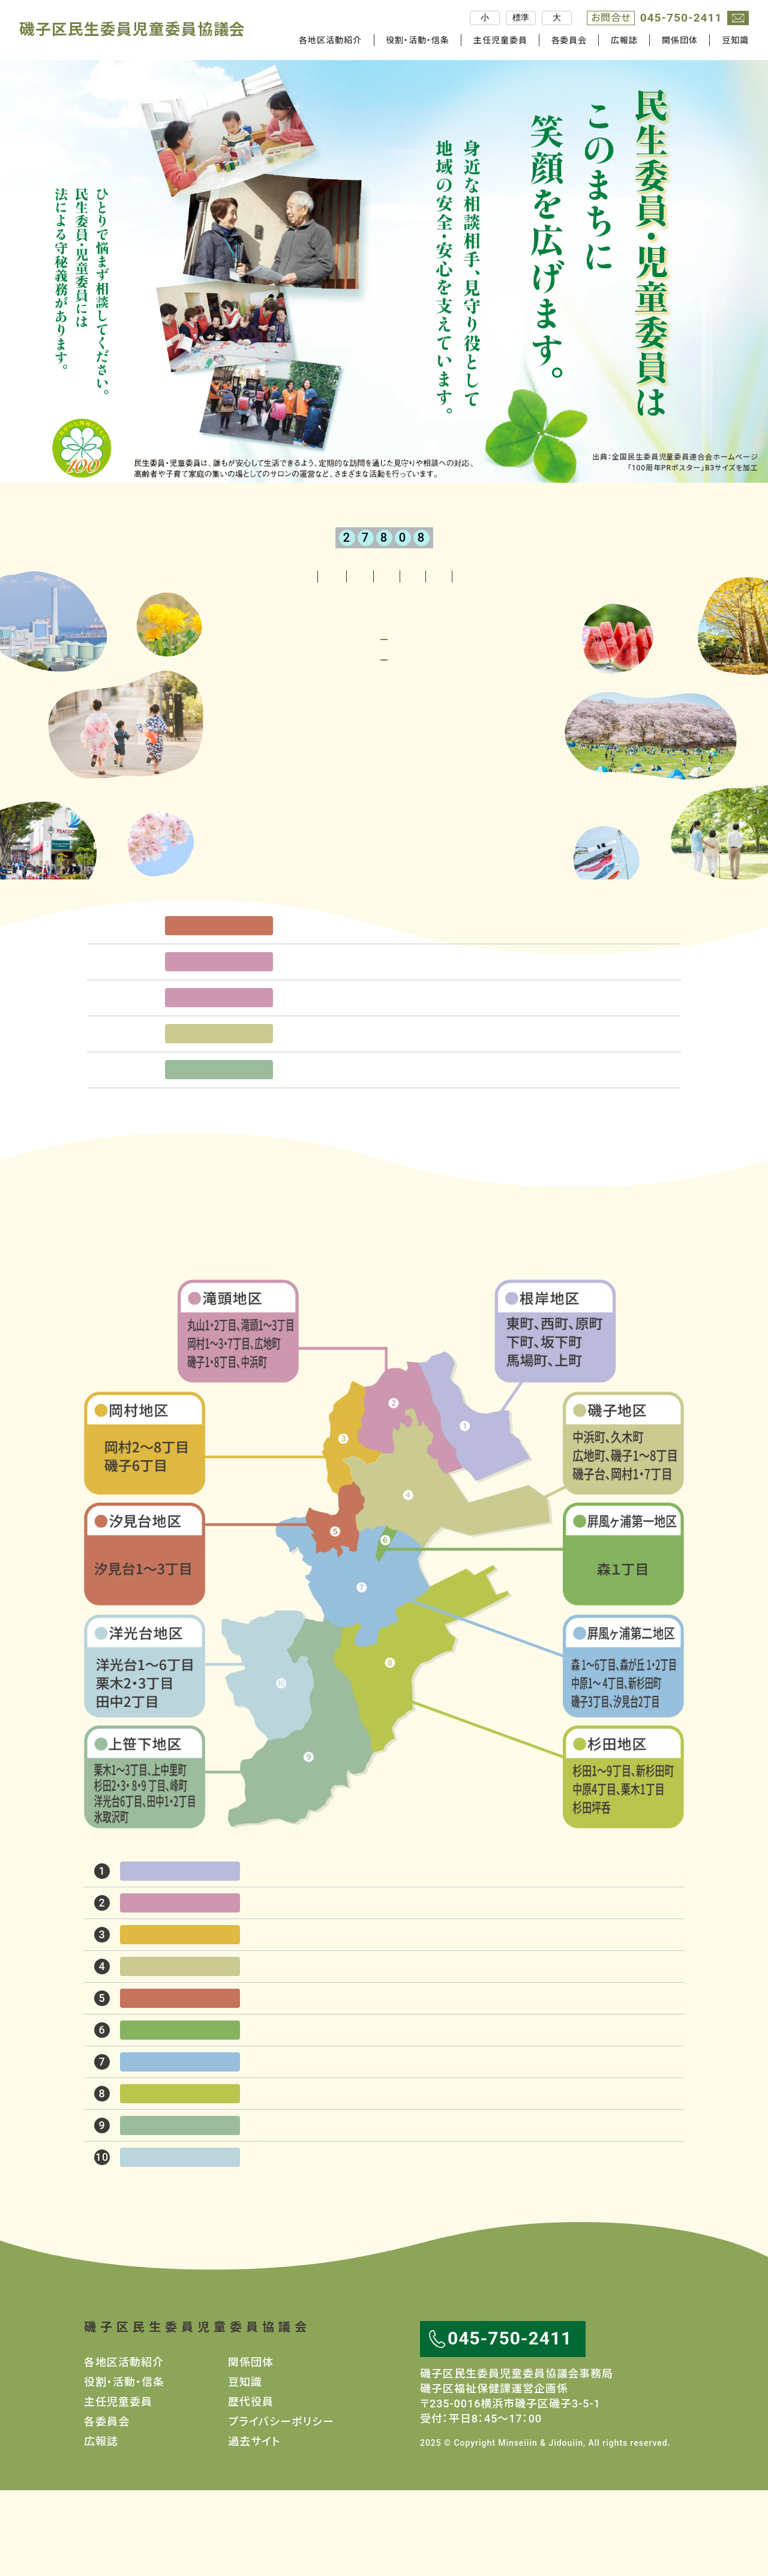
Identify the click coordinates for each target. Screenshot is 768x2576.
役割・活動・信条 (417, 40)
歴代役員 (251, 2487)
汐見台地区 (219, 994)
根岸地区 (555, 1417)
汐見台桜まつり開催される (362, 994)
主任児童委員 (500, 40)
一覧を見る (374, 1198)
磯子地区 (219, 1102)
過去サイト (254, 2527)
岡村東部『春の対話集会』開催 (371, 1030)
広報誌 (624, 40)
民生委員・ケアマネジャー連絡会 (377, 1138)
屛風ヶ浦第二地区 (623, 1751)
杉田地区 (623, 1862)
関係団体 (680, 40)
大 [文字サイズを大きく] (557, 17)
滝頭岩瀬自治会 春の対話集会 (376, 1066)
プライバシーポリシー (281, 2507)
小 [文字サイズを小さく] (485, 17)
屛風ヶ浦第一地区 (623, 1639)
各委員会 (569, 40)
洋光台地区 (144, 1751)
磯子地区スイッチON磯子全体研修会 (387, 1102)
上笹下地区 (219, 1138)
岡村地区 (144, 1528)
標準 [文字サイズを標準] (520, 17)
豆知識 (735, 40)
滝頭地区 (219, 1030)
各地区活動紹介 (174, 575)
